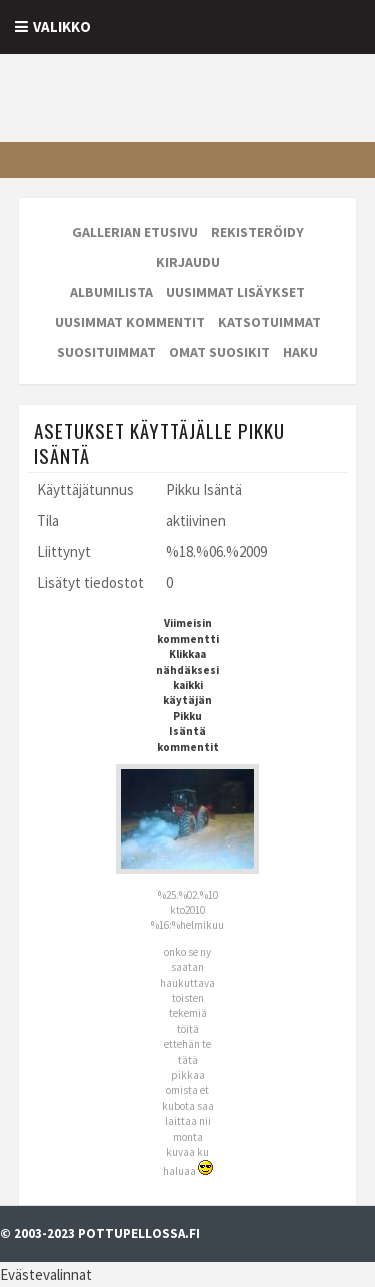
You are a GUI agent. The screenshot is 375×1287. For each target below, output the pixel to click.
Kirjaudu (188, 262)
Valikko (62, 26)
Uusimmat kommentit (130, 322)
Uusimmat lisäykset (235, 292)
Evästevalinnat (46, 1274)
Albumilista (111, 292)
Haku (300, 352)
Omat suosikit (219, 352)
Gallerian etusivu (135, 232)
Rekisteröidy (257, 232)
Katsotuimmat (269, 322)
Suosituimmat (106, 352)
